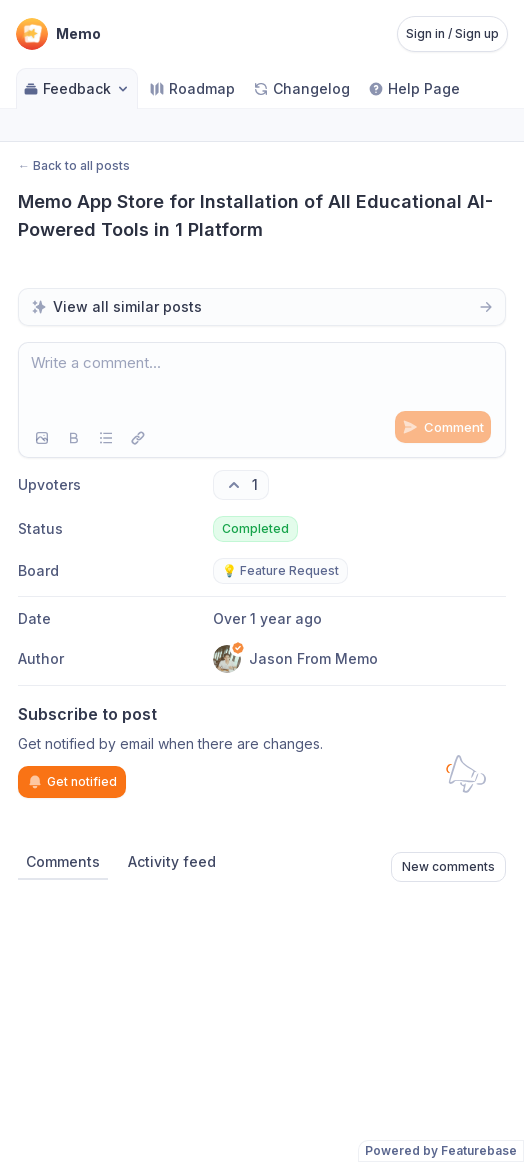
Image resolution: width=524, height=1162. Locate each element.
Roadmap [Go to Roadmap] (192, 88)
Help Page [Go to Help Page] (414, 88)
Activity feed (172, 861)
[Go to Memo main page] (58, 34)
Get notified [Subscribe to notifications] (72, 782)
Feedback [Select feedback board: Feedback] (77, 88)
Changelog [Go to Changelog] (301, 88)
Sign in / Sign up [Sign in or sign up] (452, 33)
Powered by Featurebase (441, 1150)
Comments (63, 861)
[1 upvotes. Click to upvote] (241, 485)
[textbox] (262, 381)
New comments (448, 866)
